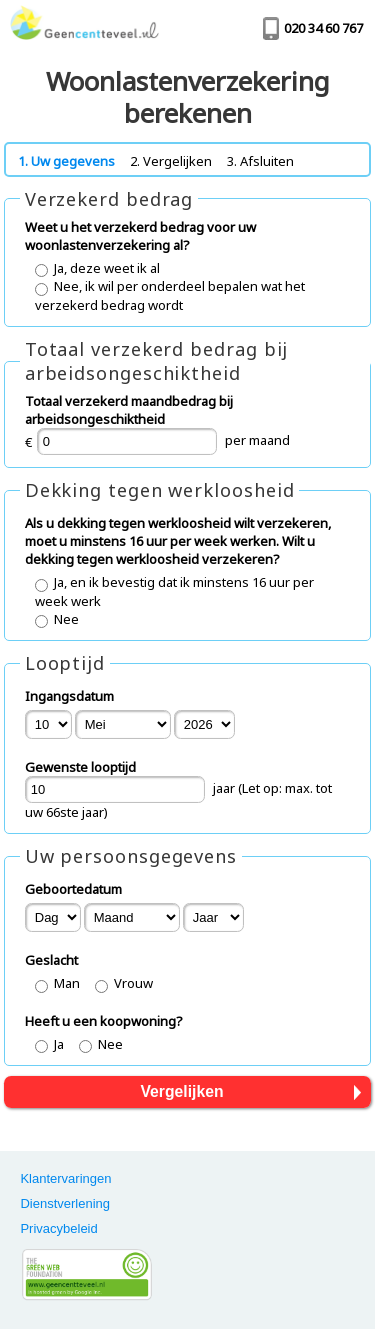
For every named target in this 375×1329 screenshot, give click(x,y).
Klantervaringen (65, 1178)
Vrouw (133, 983)
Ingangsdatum (69, 696)
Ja (59, 1044)
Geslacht (51, 960)
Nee (66, 619)
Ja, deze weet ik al (107, 268)
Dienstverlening (65, 1203)
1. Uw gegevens (66, 161)
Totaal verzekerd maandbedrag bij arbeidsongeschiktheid (129, 410)
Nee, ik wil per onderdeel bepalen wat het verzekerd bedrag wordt (170, 295)
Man (67, 983)
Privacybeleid (58, 1228)
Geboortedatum (73, 889)
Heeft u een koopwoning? (104, 1021)
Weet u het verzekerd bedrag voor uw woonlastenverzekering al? (140, 236)
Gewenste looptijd (80, 767)
